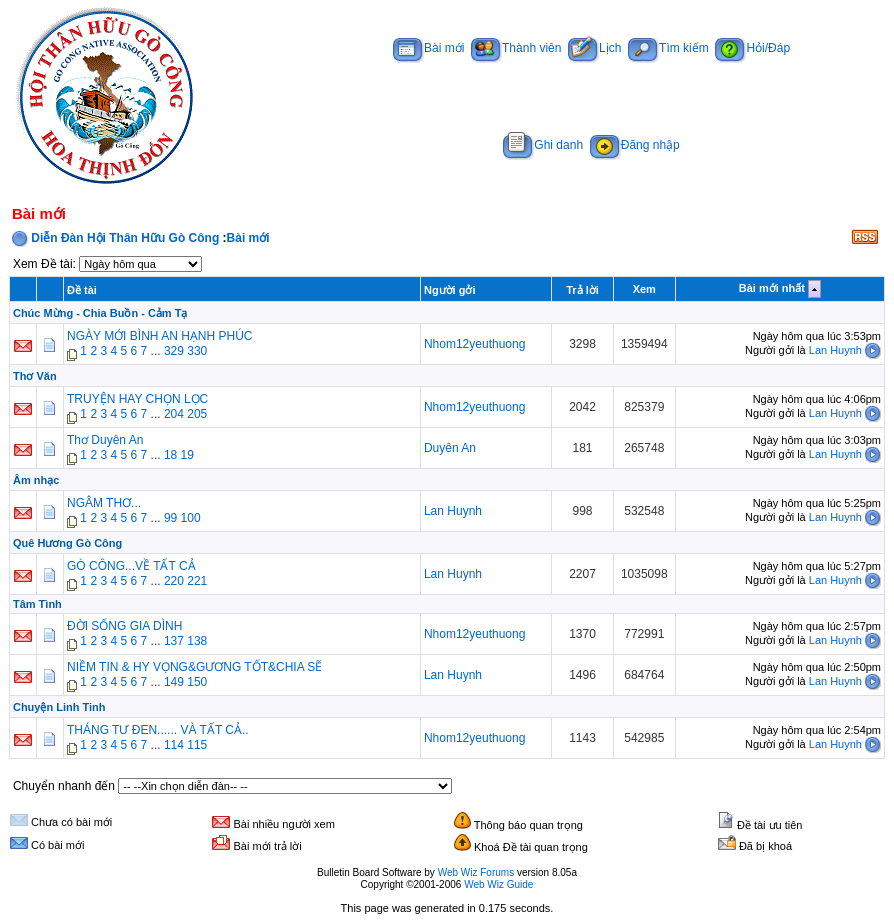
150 (197, 682)
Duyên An (450, 448)
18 (170, 455)
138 (197, 641)
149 (174, 682)
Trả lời (582, 290)
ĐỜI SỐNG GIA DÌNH (124, 626)
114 (174, 745)
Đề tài (82, 290)
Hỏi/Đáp (752, 48)
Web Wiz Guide (498, 884)
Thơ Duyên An (105, 440)
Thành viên (516, 48)
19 (187, 455)
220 (174, 581)
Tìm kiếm (668, 48)
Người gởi (450, 290)
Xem (644, 289)
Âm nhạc (36, 480)
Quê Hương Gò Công (67, 543)
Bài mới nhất (772, 288)
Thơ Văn (35, 376)
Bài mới (428, 48)
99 (170, 518)
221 (197, 581)
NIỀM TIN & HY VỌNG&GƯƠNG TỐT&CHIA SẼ (194, 667)
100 (191, 518)
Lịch (594, 48)
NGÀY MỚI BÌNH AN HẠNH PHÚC (159, 336)
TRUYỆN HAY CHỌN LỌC (137, 399)
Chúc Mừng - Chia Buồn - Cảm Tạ (100, 313)
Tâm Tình (37, 604)
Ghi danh (543, 145)
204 (174, 414)
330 (197, 351)
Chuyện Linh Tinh (59, 707)
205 (197, 414)
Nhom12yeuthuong (474, 344)
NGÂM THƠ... (104, 503)
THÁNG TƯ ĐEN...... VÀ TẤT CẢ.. (158, 730)
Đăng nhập (635, 145)
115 (197, 745)
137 (174, 641)
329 (174, 351)
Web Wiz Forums (476, 872)
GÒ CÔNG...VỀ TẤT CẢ (131, 566)
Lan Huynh (835, 350)
